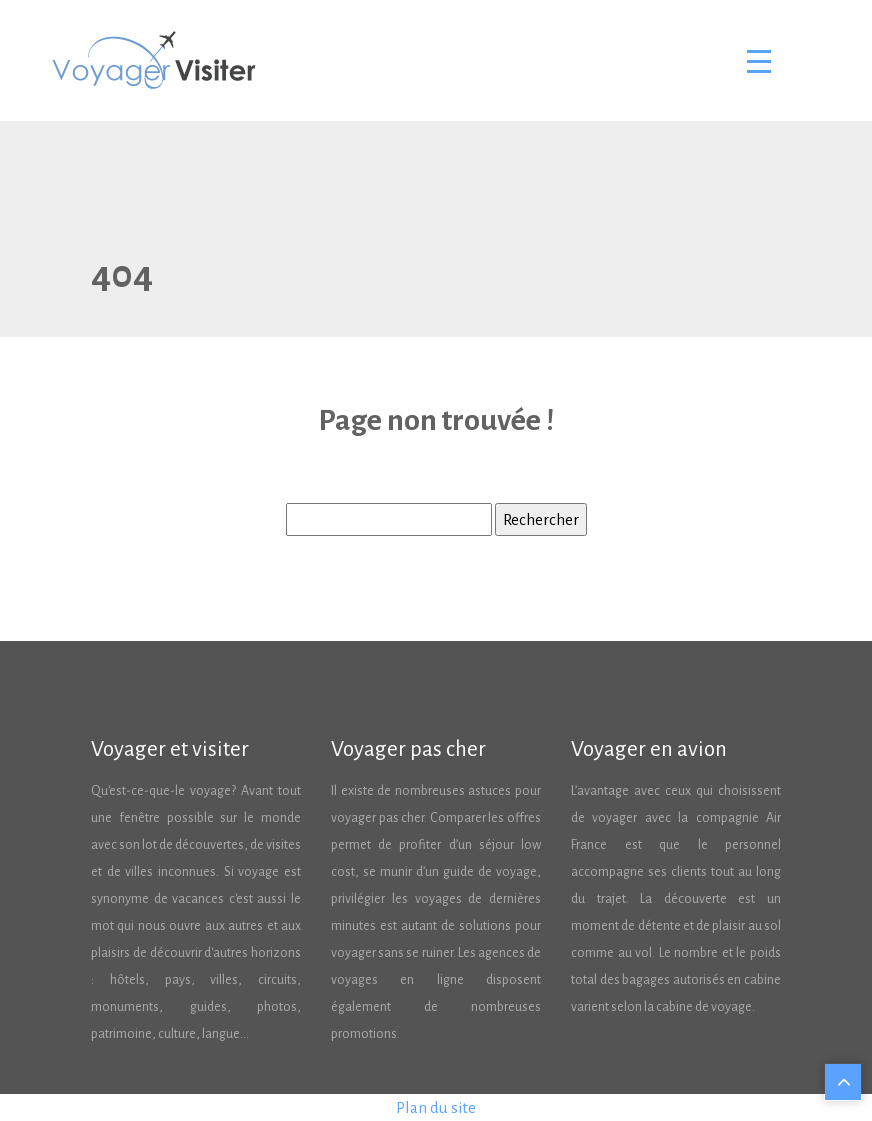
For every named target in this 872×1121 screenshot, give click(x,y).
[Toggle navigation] (758, 61)
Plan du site (436, 1107)
